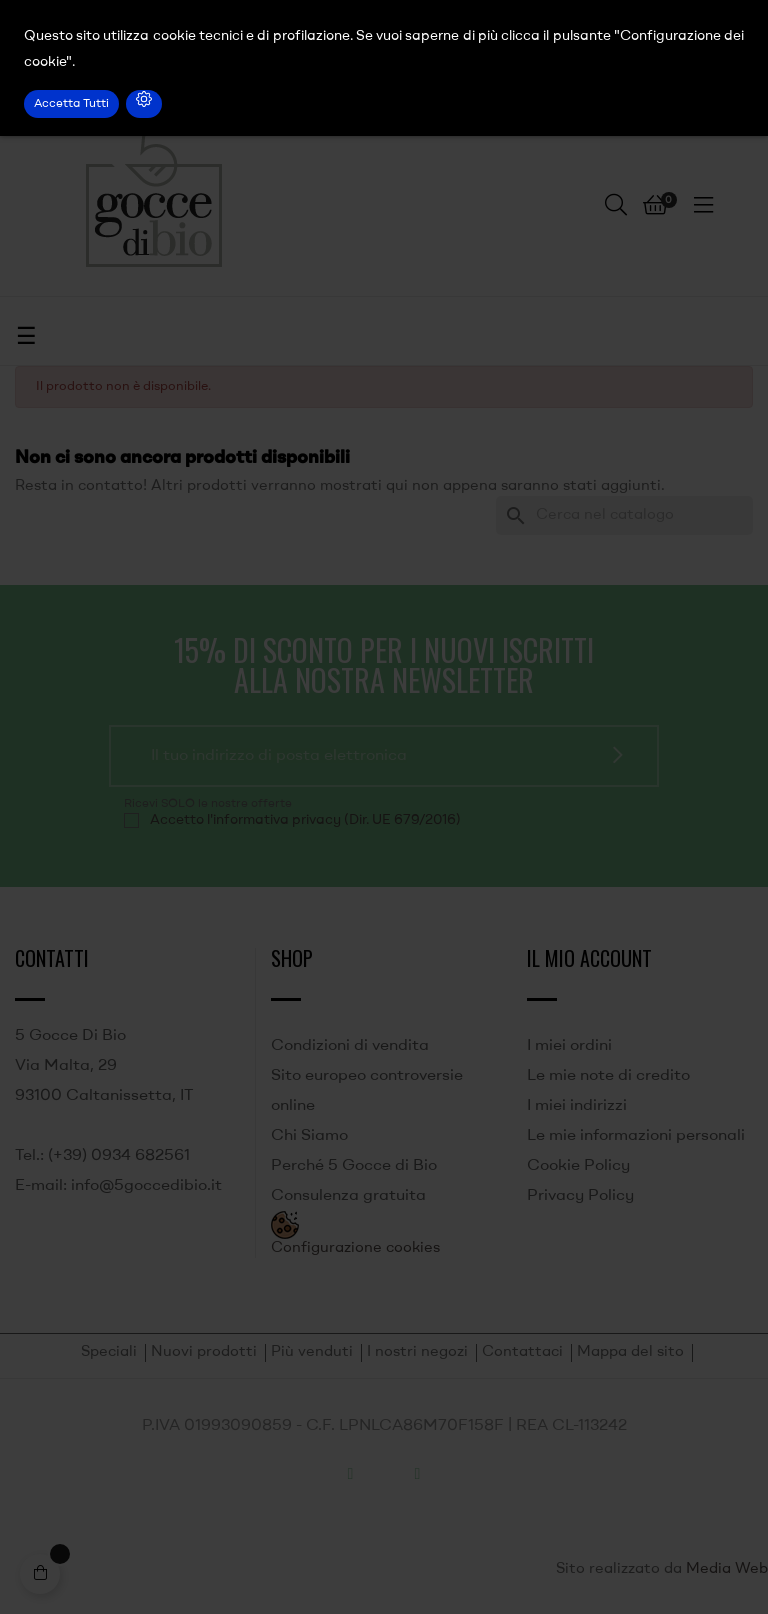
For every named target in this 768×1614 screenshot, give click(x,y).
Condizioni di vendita (350, 1046)
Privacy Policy (580, 1196)
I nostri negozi (417, 1352)
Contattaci (522, 1352)
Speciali (109, 1352)
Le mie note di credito (608, 1076)
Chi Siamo (309, 1136)
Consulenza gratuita (348, 1196)
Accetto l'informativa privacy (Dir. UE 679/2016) (305, 820)
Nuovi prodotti (204, 1352)
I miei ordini (569, 1046)
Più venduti (312, 1352)
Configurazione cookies (355, 1248)
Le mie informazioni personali (636, 1136)
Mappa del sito (630, 1352)
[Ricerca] (624, 515)
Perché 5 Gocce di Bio (354, 1166)
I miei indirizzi (577, 1106)
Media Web (727, 1569)
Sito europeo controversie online (367, 1091)
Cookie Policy (578, 1166)
